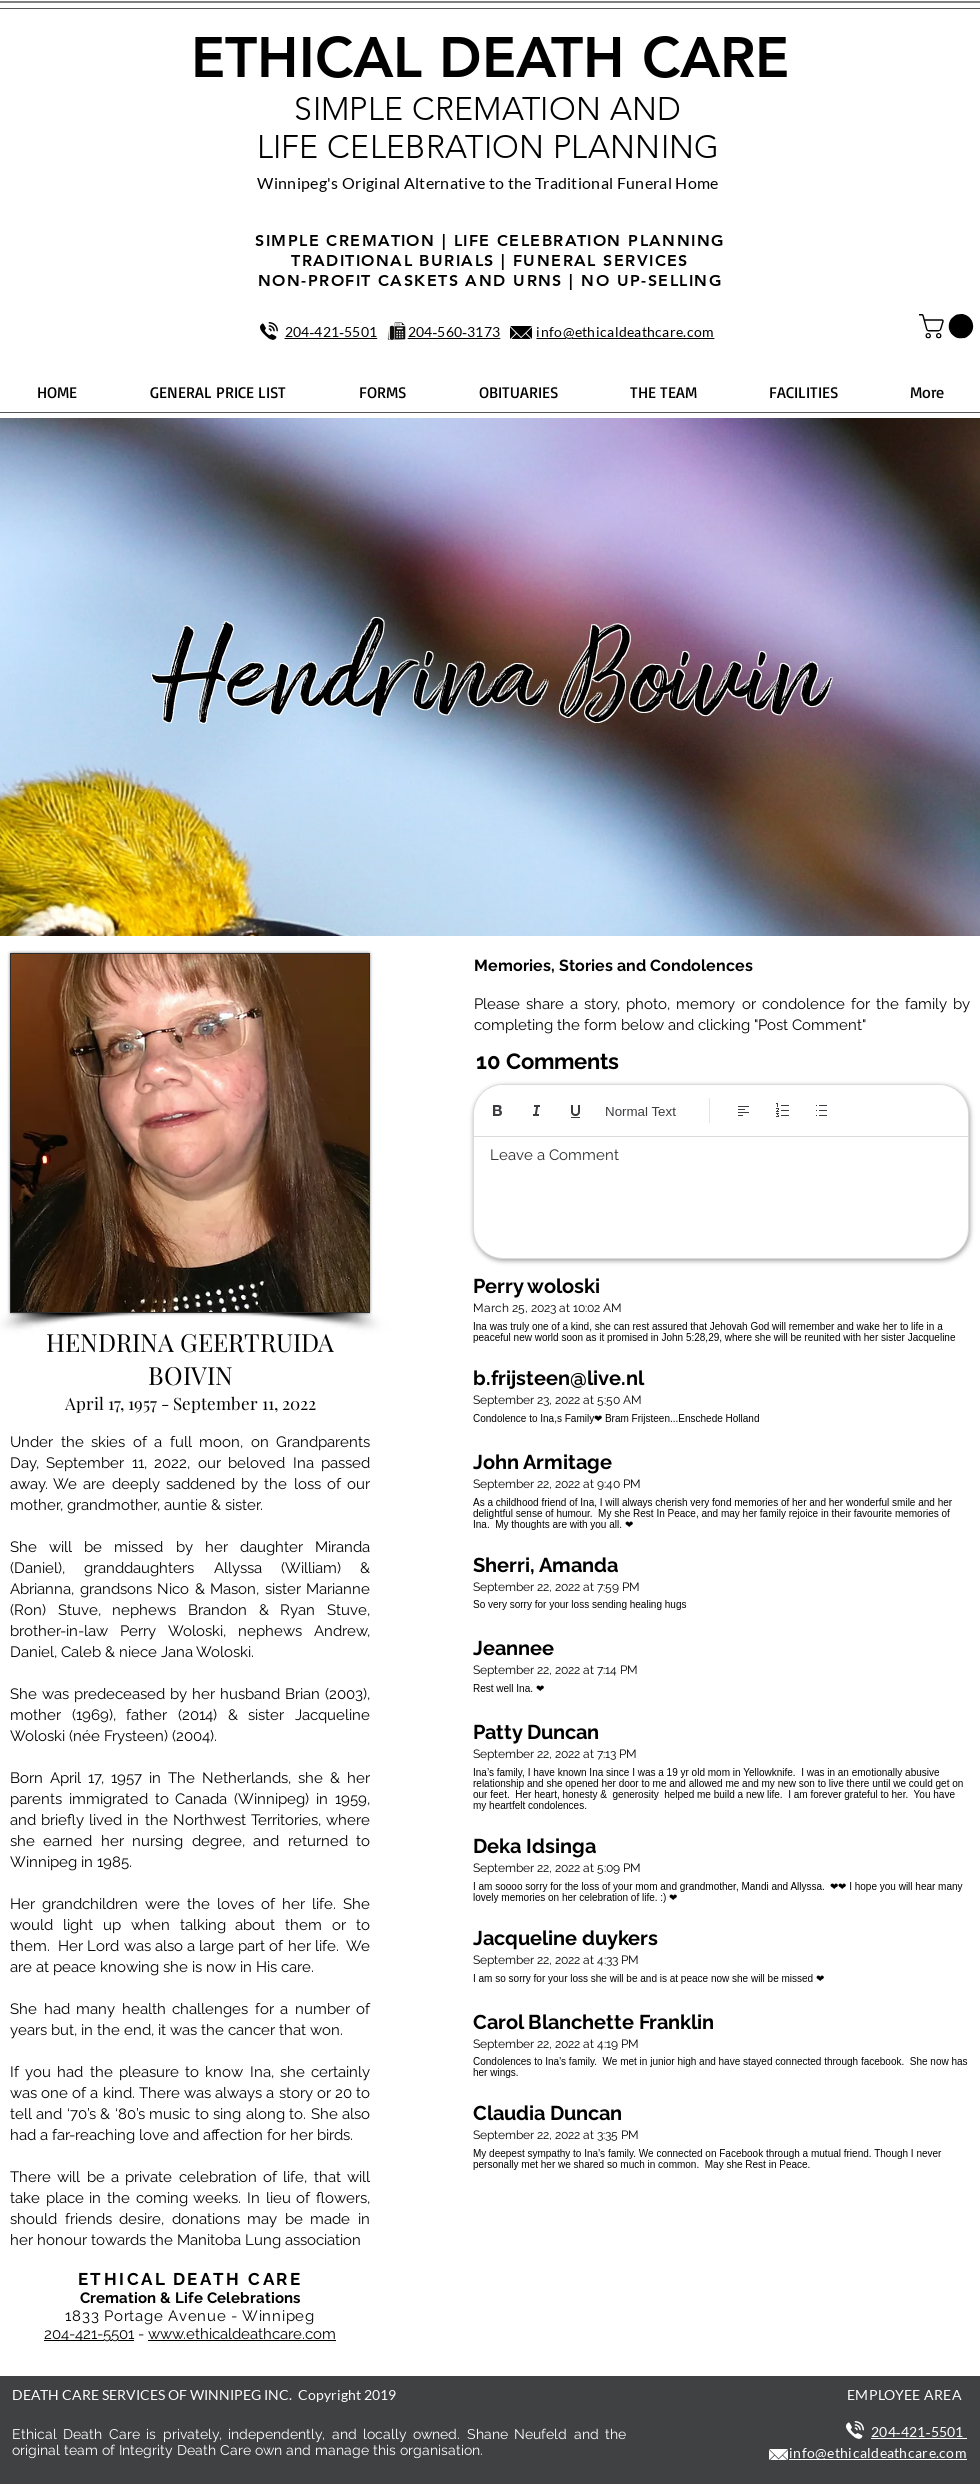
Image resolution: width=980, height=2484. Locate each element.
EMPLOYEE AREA (904, 2394)
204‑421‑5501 (331, 331)
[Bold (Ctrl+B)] (497, 1110)
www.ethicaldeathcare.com (242, 2334)
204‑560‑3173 (454, 331)
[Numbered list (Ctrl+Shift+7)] (782, 1110)
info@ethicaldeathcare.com (625, 331)
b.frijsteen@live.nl (558, 1378)
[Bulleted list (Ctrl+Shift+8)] (821, 1110)
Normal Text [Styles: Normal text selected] (640, 1111)
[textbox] (721, 1192)
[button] (949, 326)
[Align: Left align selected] (743, 1110)
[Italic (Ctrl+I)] (536, 1110)
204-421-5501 (89, 2334)
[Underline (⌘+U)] (575, 1110)
